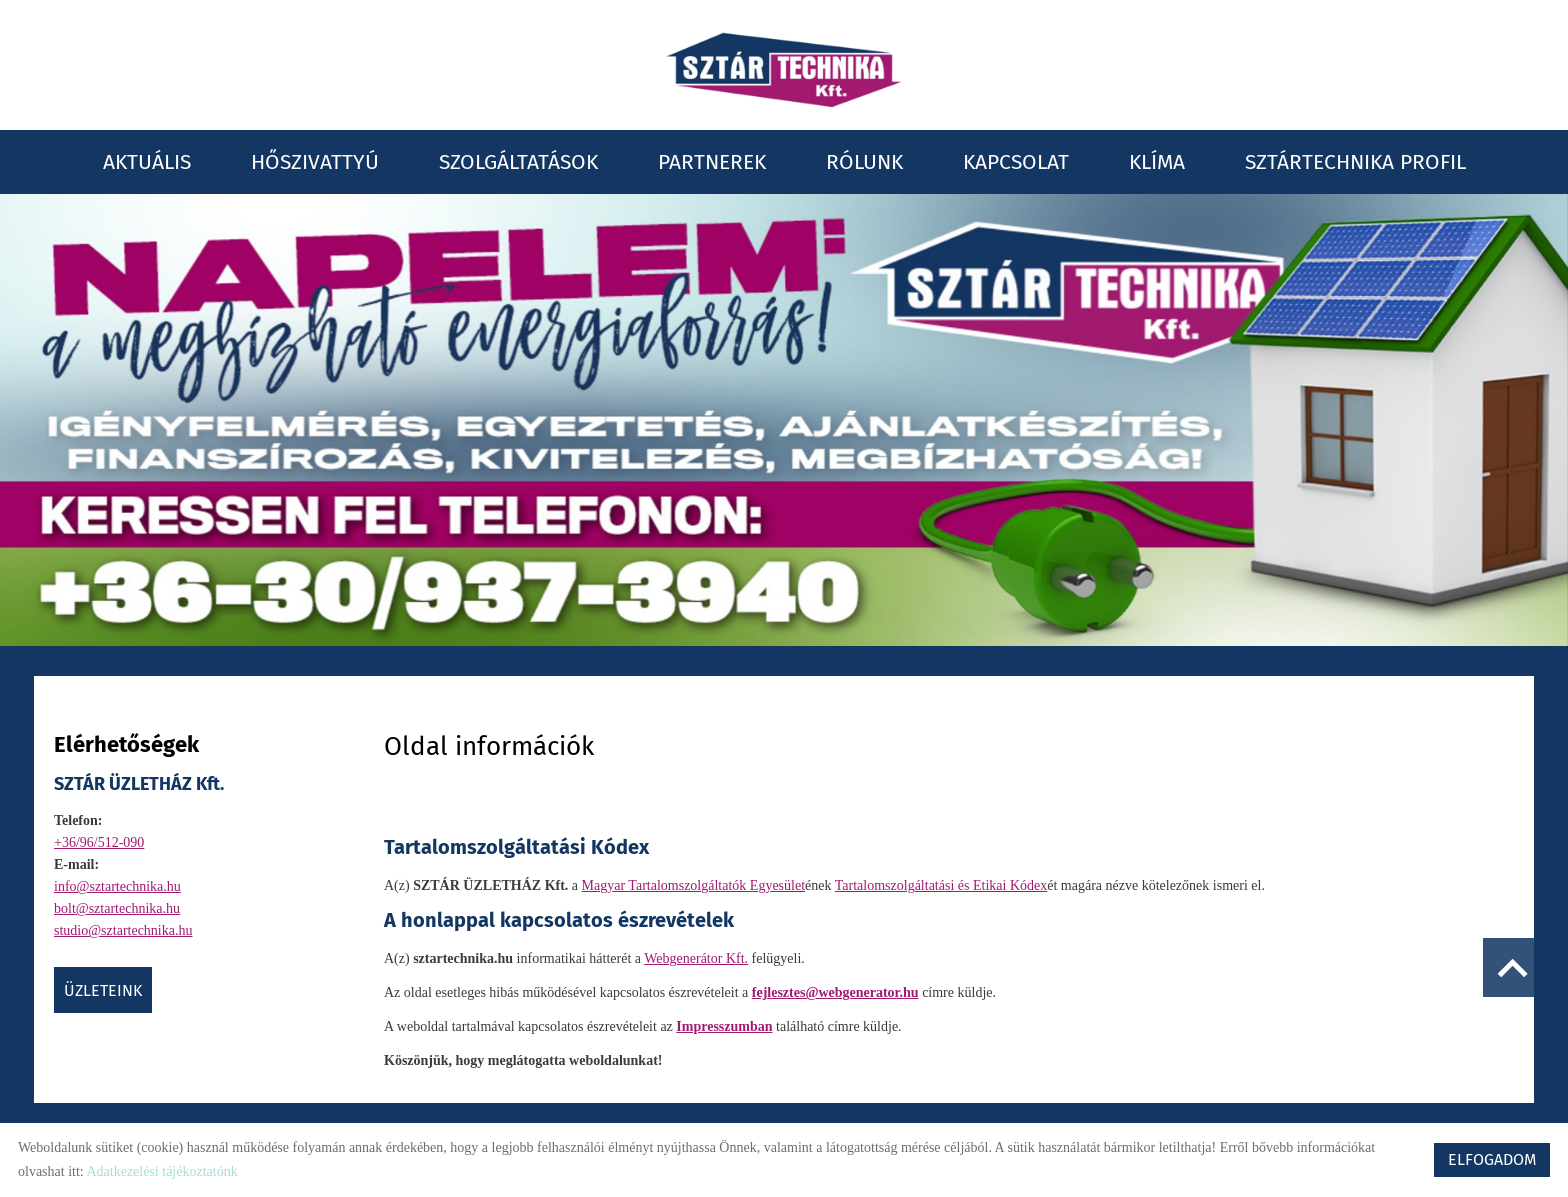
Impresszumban (724, 1026)
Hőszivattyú (315, 162)
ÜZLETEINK (103, 990)
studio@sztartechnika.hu (123, 930)
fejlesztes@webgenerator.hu (835, 992)
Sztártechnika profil (1355, 162)
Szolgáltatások (518, 162)
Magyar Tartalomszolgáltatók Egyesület (693, 885)
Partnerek (712, 162)
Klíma (1157, 162)
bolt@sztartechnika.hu (117, 908)
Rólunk (864, 162)
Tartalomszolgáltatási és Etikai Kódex (941, 885)
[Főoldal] (783, 70)
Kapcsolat (1016, 162)
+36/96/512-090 (99, 842)
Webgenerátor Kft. (696, 958)
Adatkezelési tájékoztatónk (161, 1171)
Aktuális (147, 162)
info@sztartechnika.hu (117, 886)
